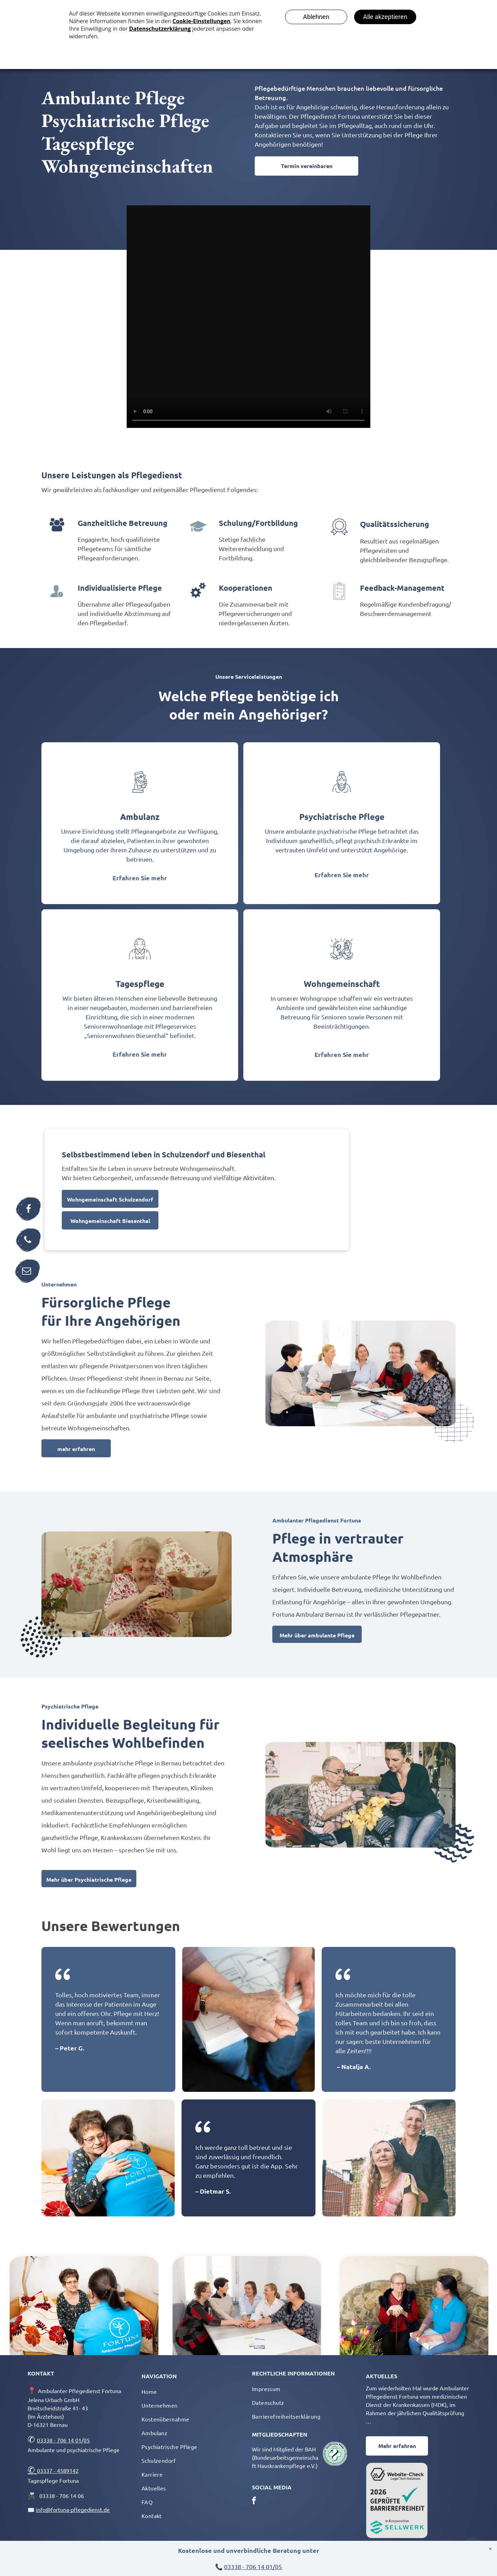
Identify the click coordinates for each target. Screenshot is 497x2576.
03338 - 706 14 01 (59, 2440)
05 (87, 2440)
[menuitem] (191, 2391)
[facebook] (254, 2501)
